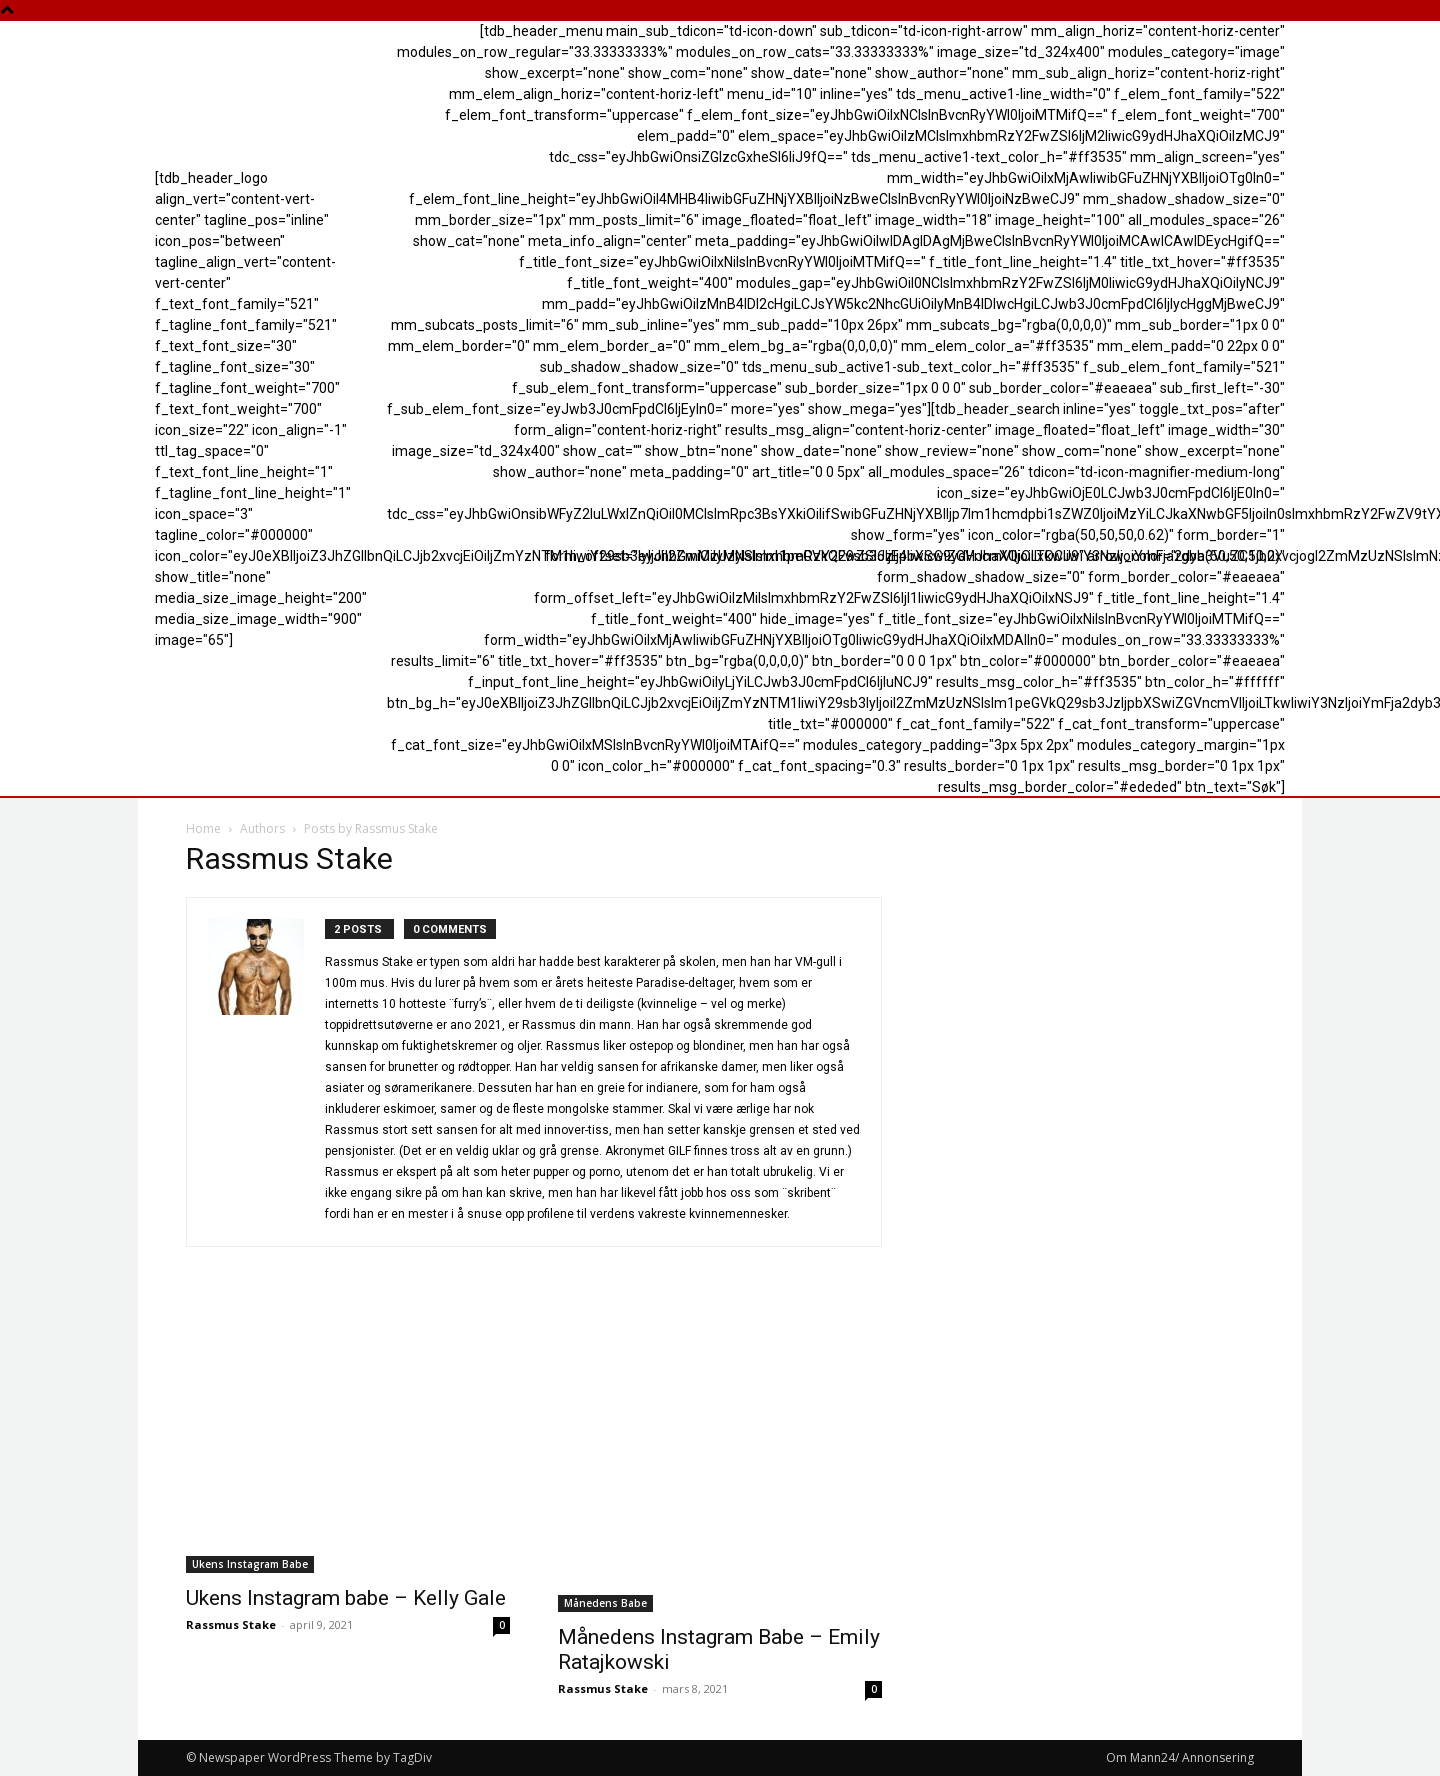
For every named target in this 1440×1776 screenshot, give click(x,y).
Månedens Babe (605, 1603)
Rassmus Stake (231, 1624)
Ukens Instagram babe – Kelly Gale (346, 1598)
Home (203, 828)
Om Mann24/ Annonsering (1180, 1757)
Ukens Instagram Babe (250, 1564)
